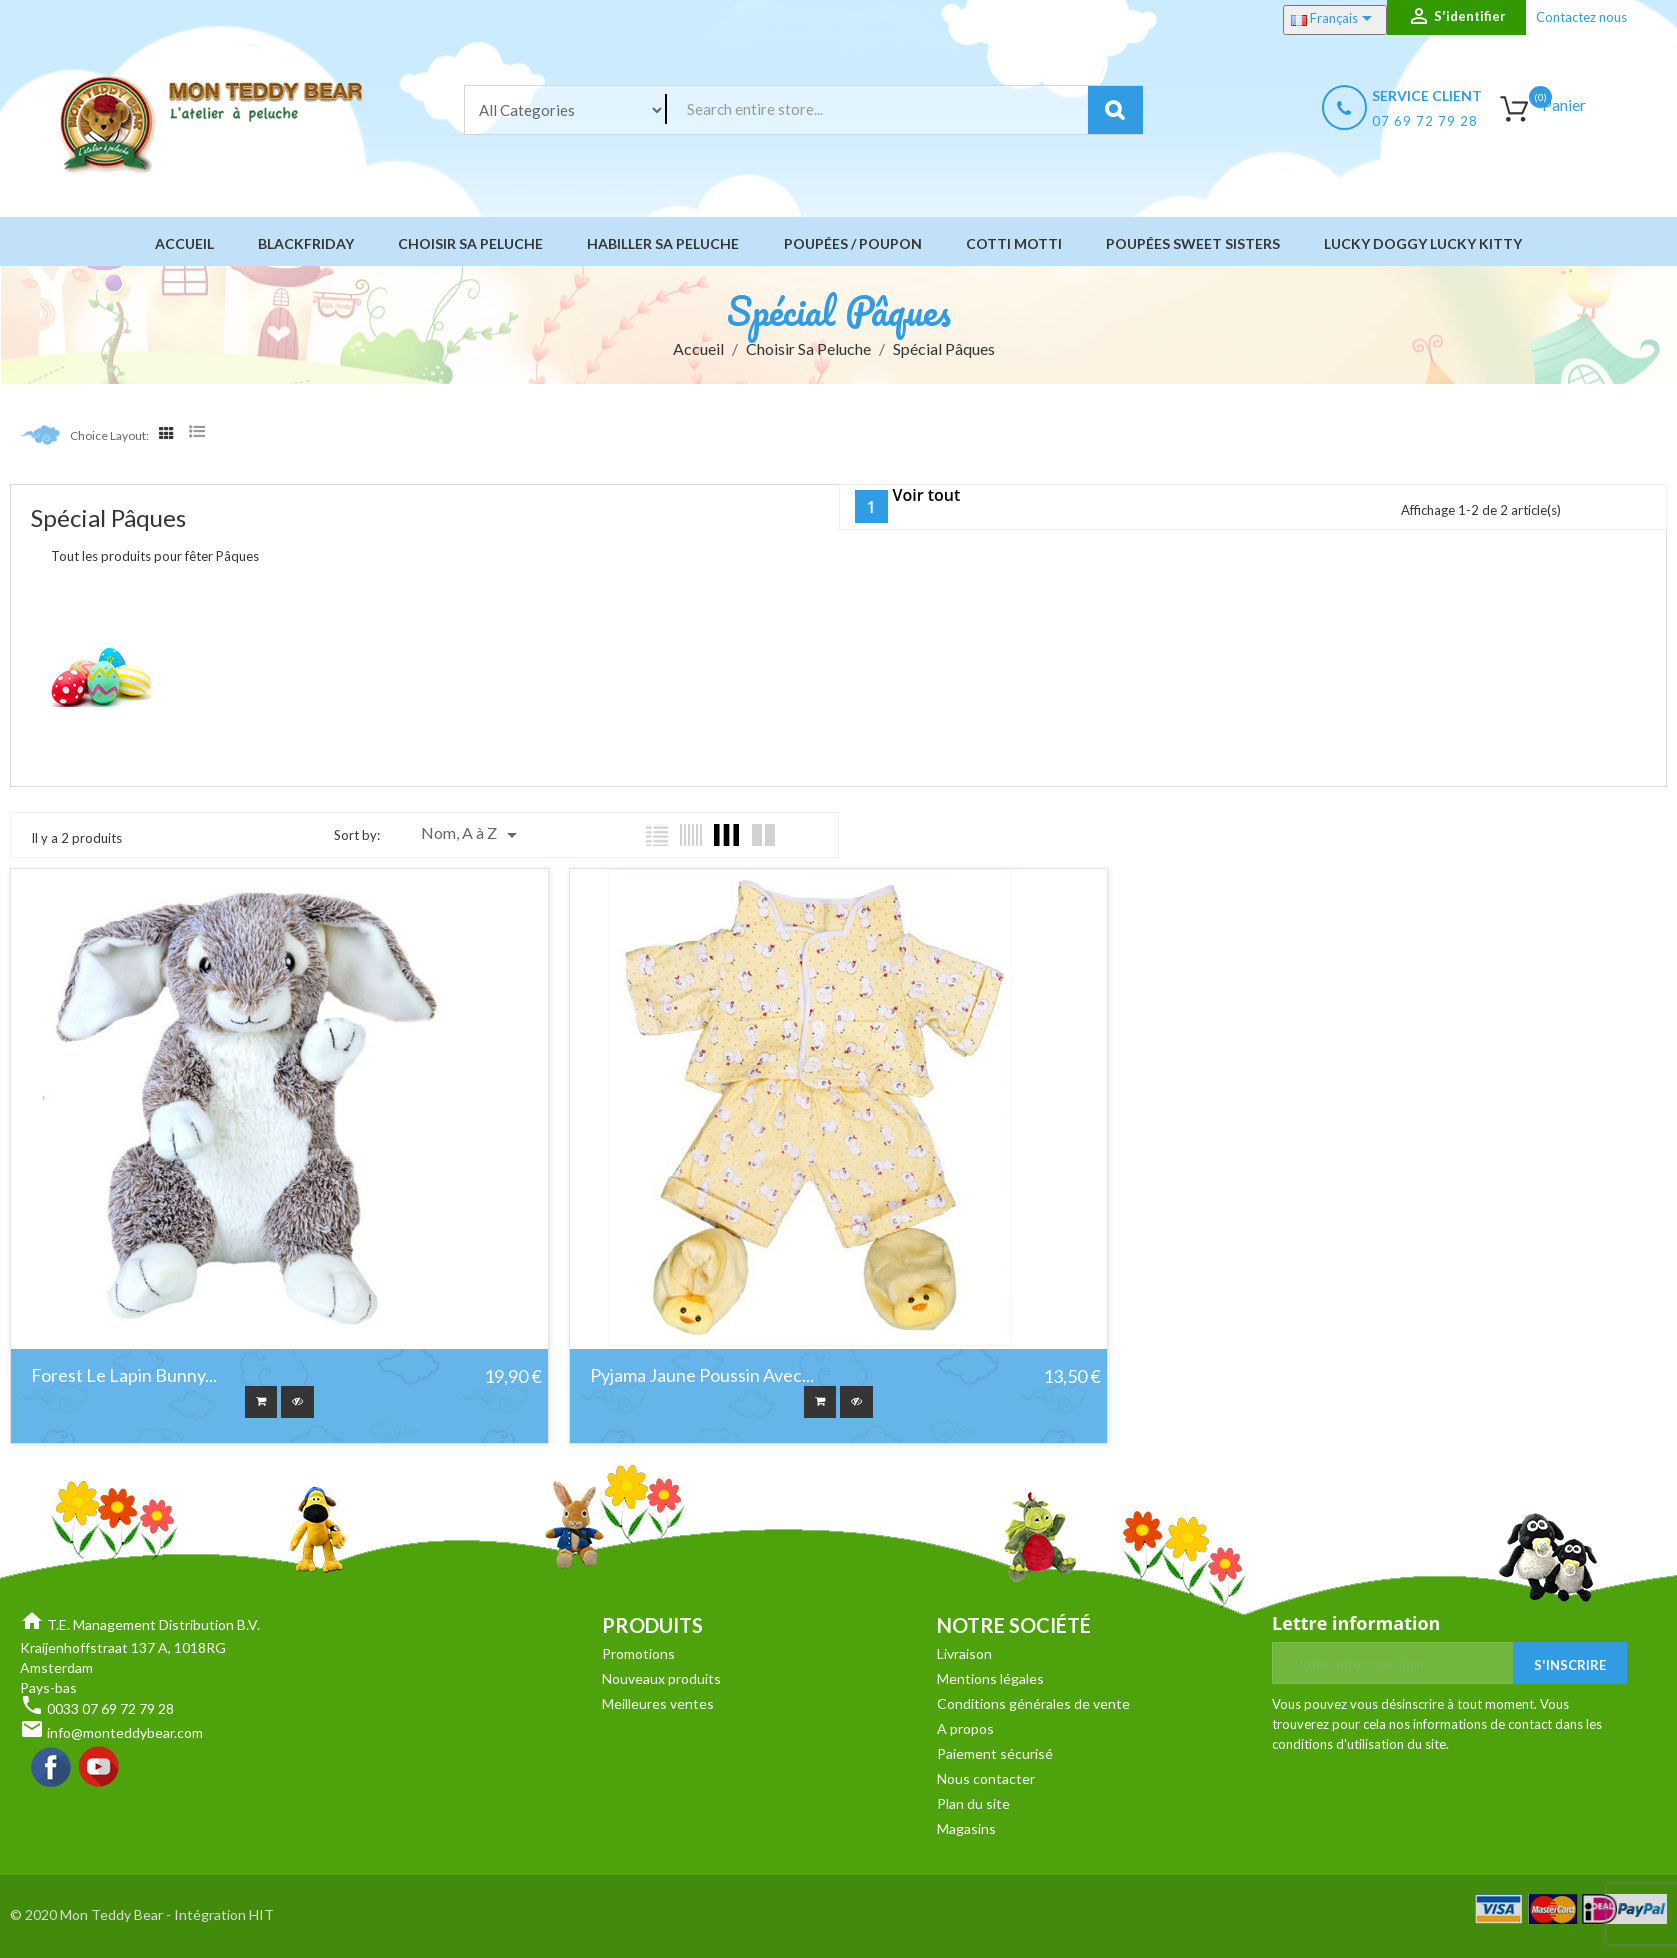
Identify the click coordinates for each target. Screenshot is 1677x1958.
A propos (965, 1731)
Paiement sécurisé (995, 1756)
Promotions (638, 1656)
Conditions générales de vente (1033, 1706)
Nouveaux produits (661, 1681)
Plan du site (973, 1806)
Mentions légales (990, 1681)
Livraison (964, 1656)
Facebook (52, 1771)
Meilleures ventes (658, 1706)
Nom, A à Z (472, 835)
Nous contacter (986, 1781)
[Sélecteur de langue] (1335, 20)
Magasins (966, 1831)
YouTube (100, 1771)
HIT (261, 1917)
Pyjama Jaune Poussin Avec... (702, 1376)
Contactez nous (1581, 17)
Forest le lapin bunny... (124, 1376)
